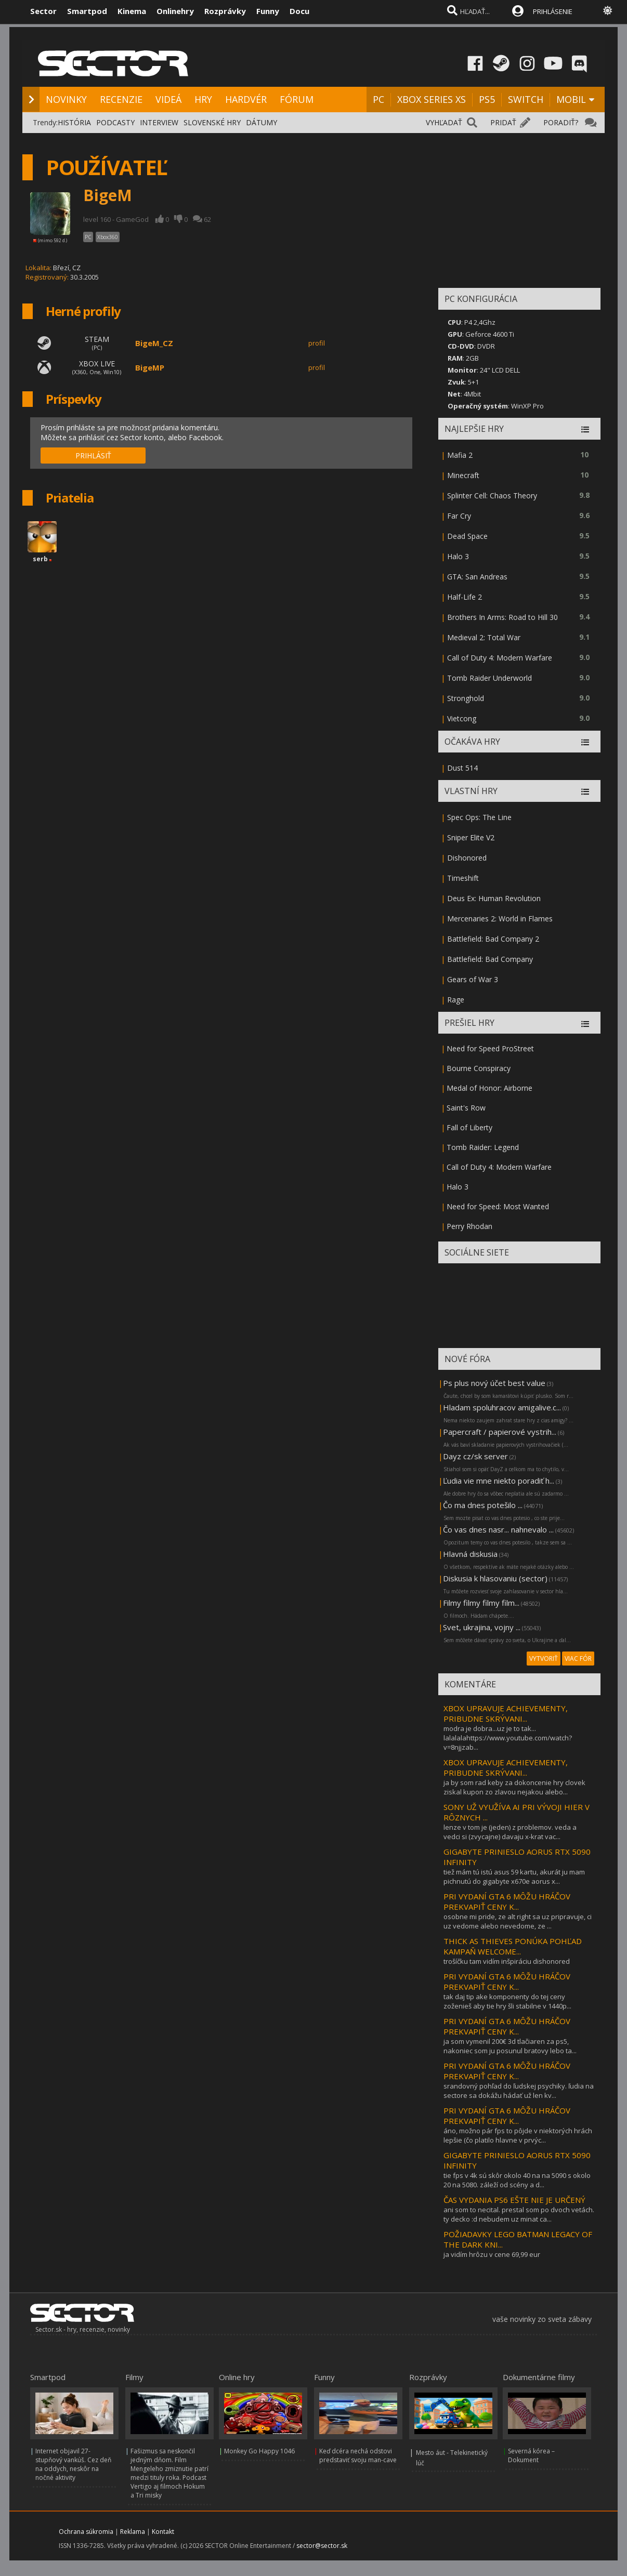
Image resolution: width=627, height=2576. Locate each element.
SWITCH (525, 99)
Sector (43, 11)
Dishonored (467, 858)
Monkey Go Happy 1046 (259, 2451)
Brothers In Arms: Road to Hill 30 (502, 617)
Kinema (131, 11)
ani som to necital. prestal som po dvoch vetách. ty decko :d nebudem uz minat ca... (518, 2214)
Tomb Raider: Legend (483, 1147)
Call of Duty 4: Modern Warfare (499, 658)
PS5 (487, 99)
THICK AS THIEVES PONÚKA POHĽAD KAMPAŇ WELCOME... (512, 1946)
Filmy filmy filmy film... (481, 1602)
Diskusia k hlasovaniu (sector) (495, 1578)
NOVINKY (66, 99)
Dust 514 (462, 768)
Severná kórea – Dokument (531, 2455)
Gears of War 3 (472, 979)
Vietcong (461, 718)
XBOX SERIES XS (431, 99)
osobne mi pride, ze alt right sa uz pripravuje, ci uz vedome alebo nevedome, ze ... (517, 1921)
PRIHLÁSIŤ (93, 455)
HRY (203, 99)
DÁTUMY (261, 122)
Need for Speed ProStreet (490, 1048)
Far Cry (459, 516)
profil (316, 343)
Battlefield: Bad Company (490, 959)
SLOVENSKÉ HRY (212, 122)
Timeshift (463, 878)
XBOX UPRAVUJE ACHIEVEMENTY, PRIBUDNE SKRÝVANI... (505, 1713)
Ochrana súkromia (86, 2531)
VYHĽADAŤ (444, 122)
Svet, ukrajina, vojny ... (481, 1627)
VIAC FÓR (578, 1658)
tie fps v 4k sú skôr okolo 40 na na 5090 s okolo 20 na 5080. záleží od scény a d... (517, 2180)
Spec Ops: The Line (479, 817)
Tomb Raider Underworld (489, 678)
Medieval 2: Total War (483, 637)
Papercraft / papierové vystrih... (499, 1431)
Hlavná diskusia (470, 1554)
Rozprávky (225, 11)
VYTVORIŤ (543, 1658)
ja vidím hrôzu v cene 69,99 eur (491, 2254)
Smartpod (87, 11)
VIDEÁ (168, 99)
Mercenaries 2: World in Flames (500, 918)
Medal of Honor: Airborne (489, 1088)
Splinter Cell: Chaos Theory (492, 495)
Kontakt (163, 2531)
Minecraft (463, 475)
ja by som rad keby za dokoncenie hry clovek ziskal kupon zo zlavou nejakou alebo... (514, 1787)
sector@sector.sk (321, 2545)
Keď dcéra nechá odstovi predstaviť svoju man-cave (358, 2455)
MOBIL (571, 99)
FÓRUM (297, 99)
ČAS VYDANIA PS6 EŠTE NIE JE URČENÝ (514, 2200)
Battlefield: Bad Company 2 (493, 939)
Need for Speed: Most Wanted (498, 1206)
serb (40, 558)
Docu (299, 11)
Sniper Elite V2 (470, 837)
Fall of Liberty (469, 1127)
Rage (455, 1000)
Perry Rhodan (469, 1226)
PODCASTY (115, 122)
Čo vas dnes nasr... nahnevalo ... (498, 1529)
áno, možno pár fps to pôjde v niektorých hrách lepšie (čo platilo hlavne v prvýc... (517, 2135)
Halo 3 (458, 556)
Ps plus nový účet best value (494, 1383)
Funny (267, 11)
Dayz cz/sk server (475, 1456)
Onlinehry (175, 11)
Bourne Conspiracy (479, 1068)
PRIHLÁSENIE (552, 11)
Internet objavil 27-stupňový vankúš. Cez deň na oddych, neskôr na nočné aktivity (73, 2464)
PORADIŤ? (560, 122)
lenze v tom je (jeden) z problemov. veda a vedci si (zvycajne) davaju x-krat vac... (510, 1831)
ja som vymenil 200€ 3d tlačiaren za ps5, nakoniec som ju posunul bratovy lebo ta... (510, 2046)
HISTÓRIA (74, 122)
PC (378, 99)
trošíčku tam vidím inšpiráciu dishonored (506, 1961)
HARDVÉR (246, 99)
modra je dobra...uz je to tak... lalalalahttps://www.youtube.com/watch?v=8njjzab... (507, 1738)
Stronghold (465, 698)
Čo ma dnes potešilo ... (482, 1505)
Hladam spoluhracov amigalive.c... (502, 1407)
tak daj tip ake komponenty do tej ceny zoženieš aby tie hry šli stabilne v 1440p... (507, 2001)
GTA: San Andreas (477, 577)
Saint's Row (466, 1108)
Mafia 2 (460, 455)
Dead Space (467, 536)
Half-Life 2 (464, 597)
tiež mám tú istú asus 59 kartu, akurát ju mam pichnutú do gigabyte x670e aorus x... (514, 1876)
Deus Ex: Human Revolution (494, 898)
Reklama (132, 2531)
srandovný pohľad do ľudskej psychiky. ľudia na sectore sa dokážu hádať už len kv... (518, 2090)
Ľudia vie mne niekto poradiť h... (498, 1480)
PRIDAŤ (503, 122)
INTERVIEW (159, 122)
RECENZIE (121, 99)
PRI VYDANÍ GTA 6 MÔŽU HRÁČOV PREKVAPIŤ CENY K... (506, 1901)
